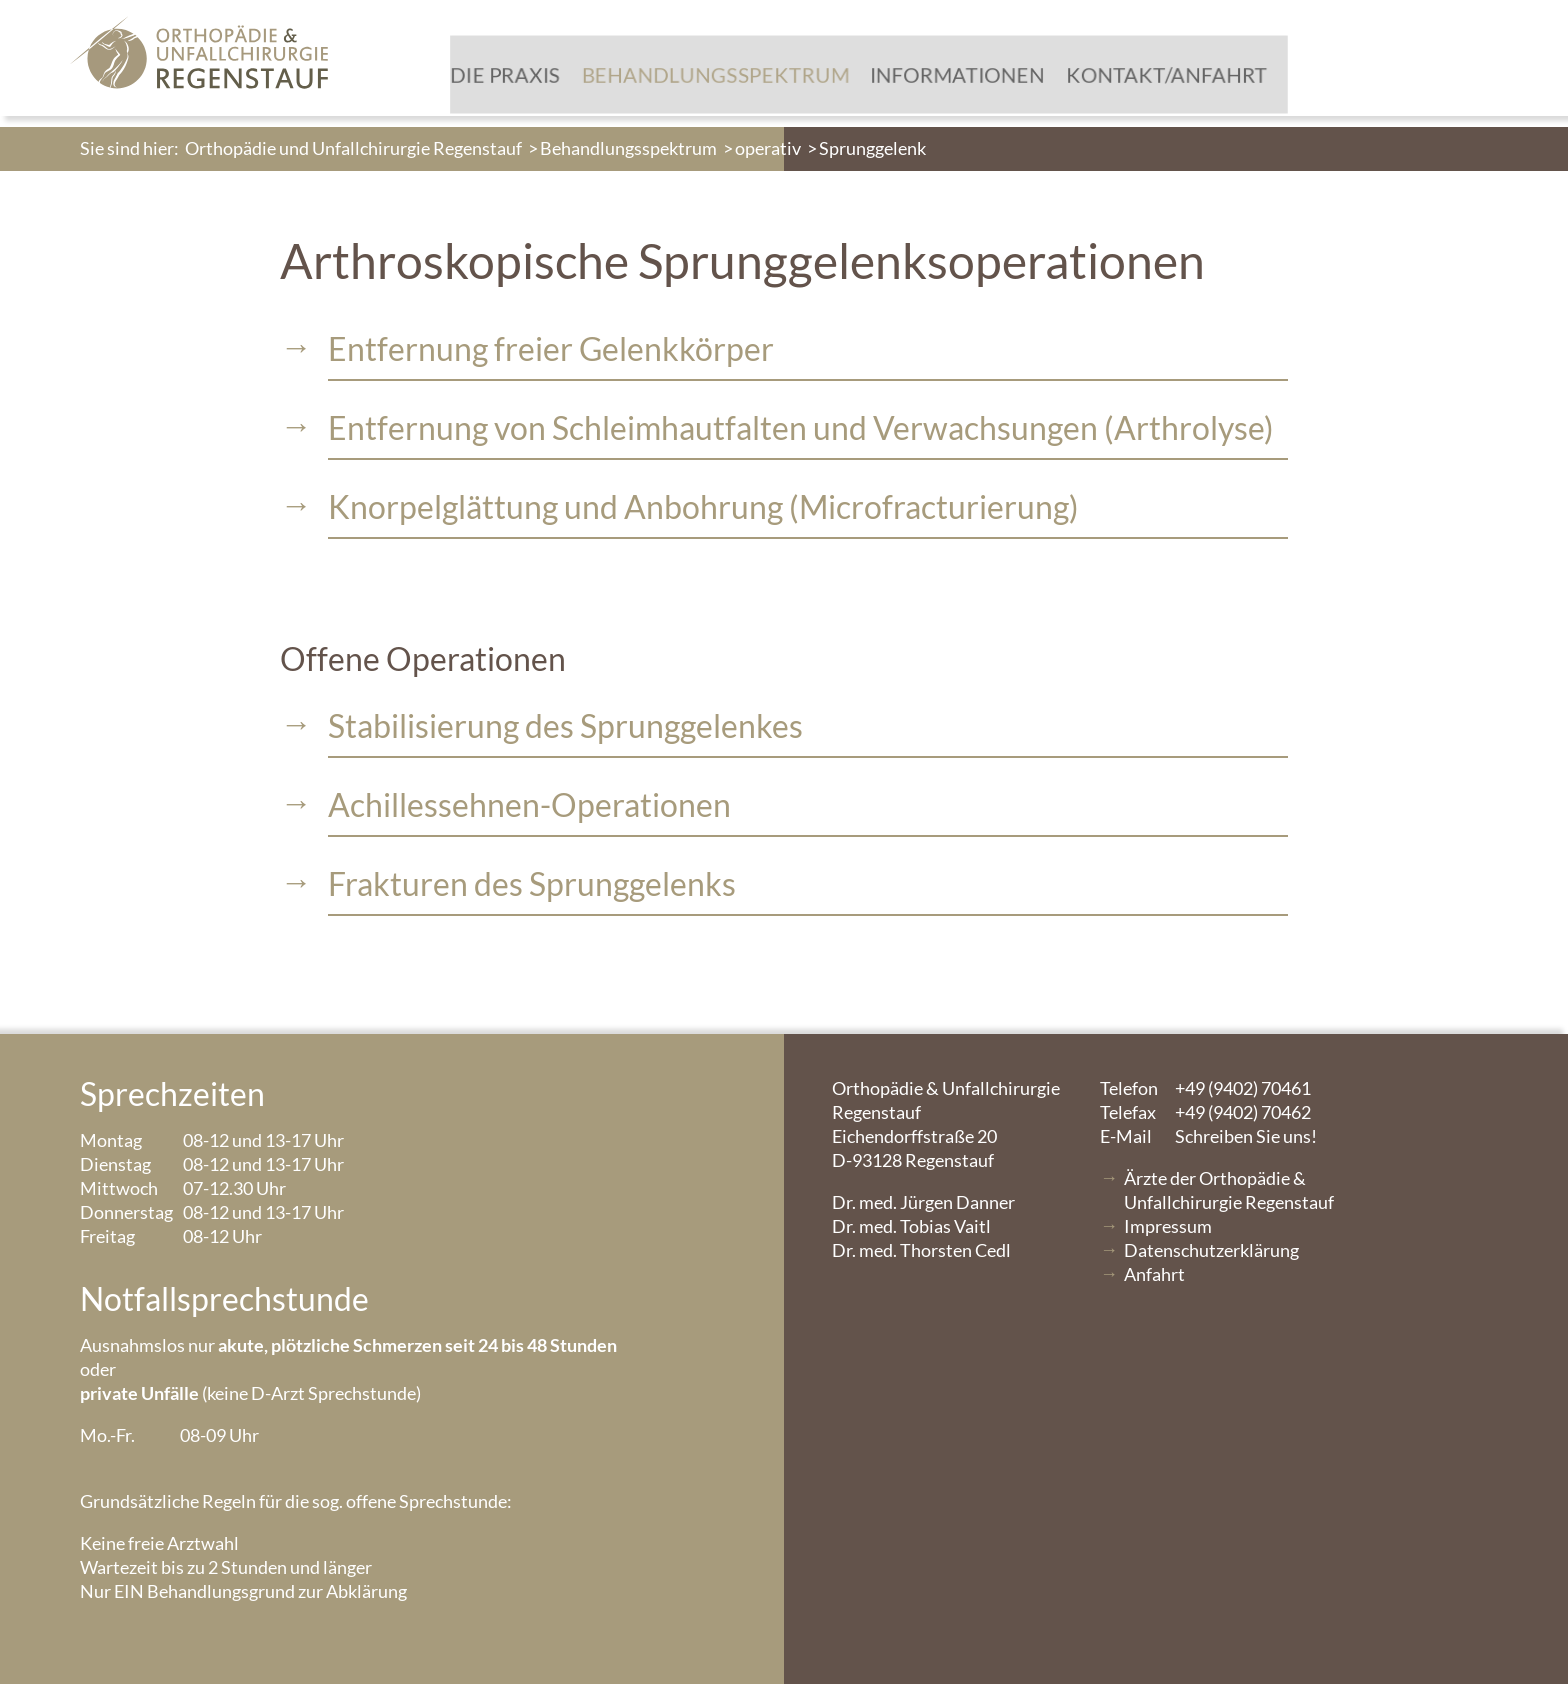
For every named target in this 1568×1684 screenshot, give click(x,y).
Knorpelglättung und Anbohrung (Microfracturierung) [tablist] (703, 506)
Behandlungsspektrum (628, 148)
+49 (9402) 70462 (1205, 1112)
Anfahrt (1154, 1274)
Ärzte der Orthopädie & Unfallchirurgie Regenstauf (1229, 1190)
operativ (768, 148)
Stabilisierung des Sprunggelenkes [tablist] (565, 725)
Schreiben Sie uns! (1208, 1136)
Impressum (1168, 1226)
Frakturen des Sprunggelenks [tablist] (532, 883)
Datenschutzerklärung (1211, 1250)
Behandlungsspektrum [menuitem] (681, 81)
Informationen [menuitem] (914, 81)
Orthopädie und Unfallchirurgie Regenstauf (353, 148)
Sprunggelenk (872, 148)
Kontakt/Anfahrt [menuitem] (1114, 81)
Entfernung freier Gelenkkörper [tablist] (551, 348)
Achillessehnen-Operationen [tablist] (529, 804)
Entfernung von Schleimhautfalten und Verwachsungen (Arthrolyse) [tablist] (801, 427)
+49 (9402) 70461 (1205, 1088)
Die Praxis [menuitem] (480, 81)
